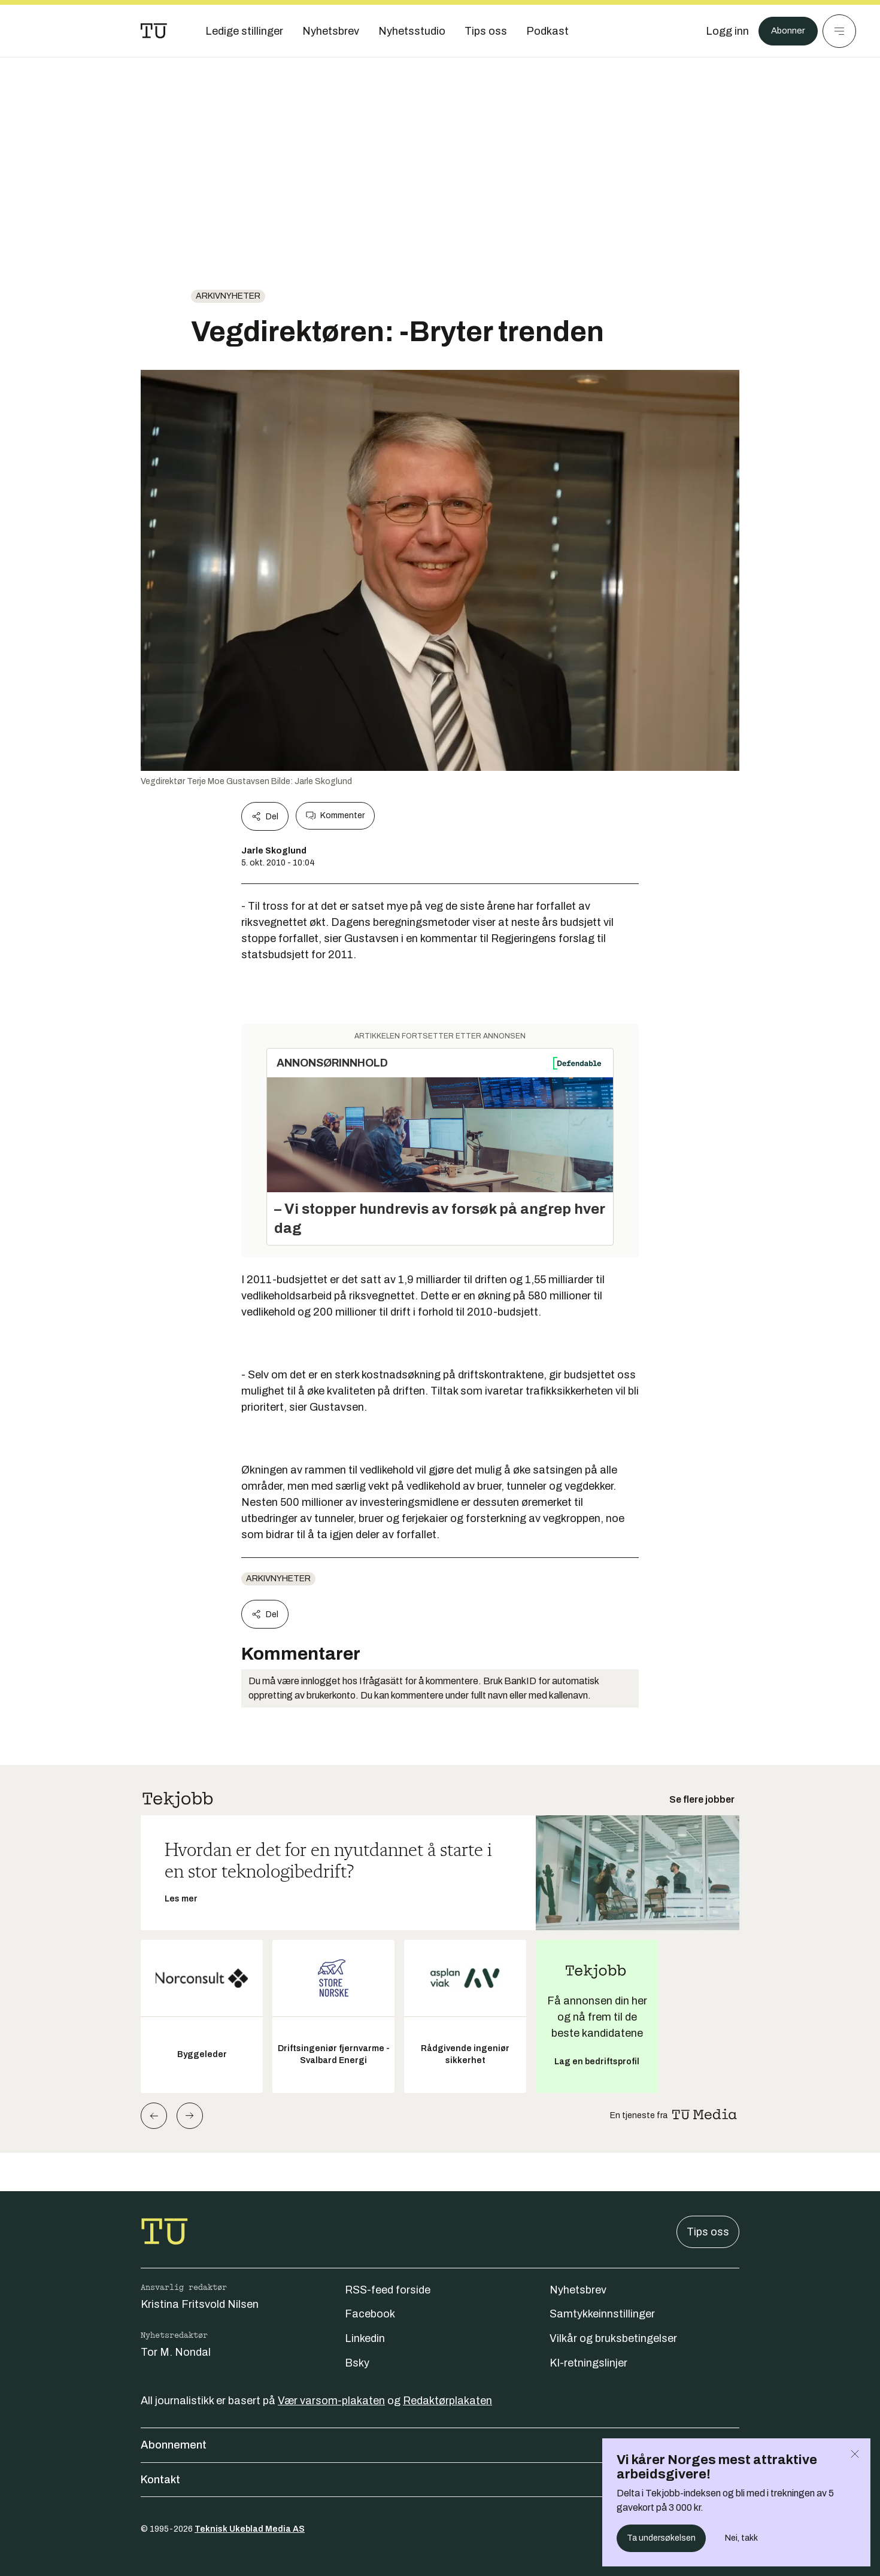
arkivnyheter (228, 295)
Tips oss (708, 2232)
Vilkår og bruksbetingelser (613, 2338)
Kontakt (440, 2480)
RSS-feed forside (387, 2290)
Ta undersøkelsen (661, 2538)
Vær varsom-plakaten (331, 2401)
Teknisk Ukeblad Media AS (250, 2529)
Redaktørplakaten (447, 2401)
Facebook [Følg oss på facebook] (370, 2314)
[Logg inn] (720, 31)
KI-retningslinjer (588, 2363)
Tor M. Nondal (176, 2352)
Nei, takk (741, 2538)
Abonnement (440, 2445)
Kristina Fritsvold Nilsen (200, 2304)
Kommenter (335, 816)
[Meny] (839, 31)
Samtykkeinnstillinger (602, 2314)
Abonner (784, 31)
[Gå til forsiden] (154, 31)
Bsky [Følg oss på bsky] (357, 2363)
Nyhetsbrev (578, 2290)
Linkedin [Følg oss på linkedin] (365, 2338)
